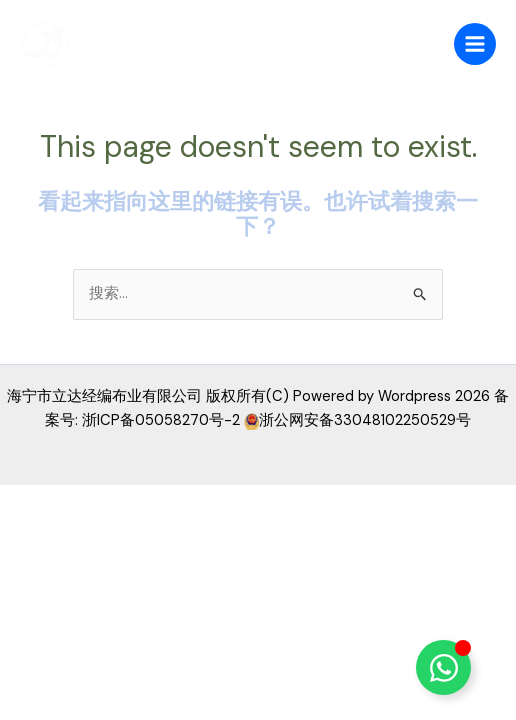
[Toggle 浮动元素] (443, 667)
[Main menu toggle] (475, 44)
